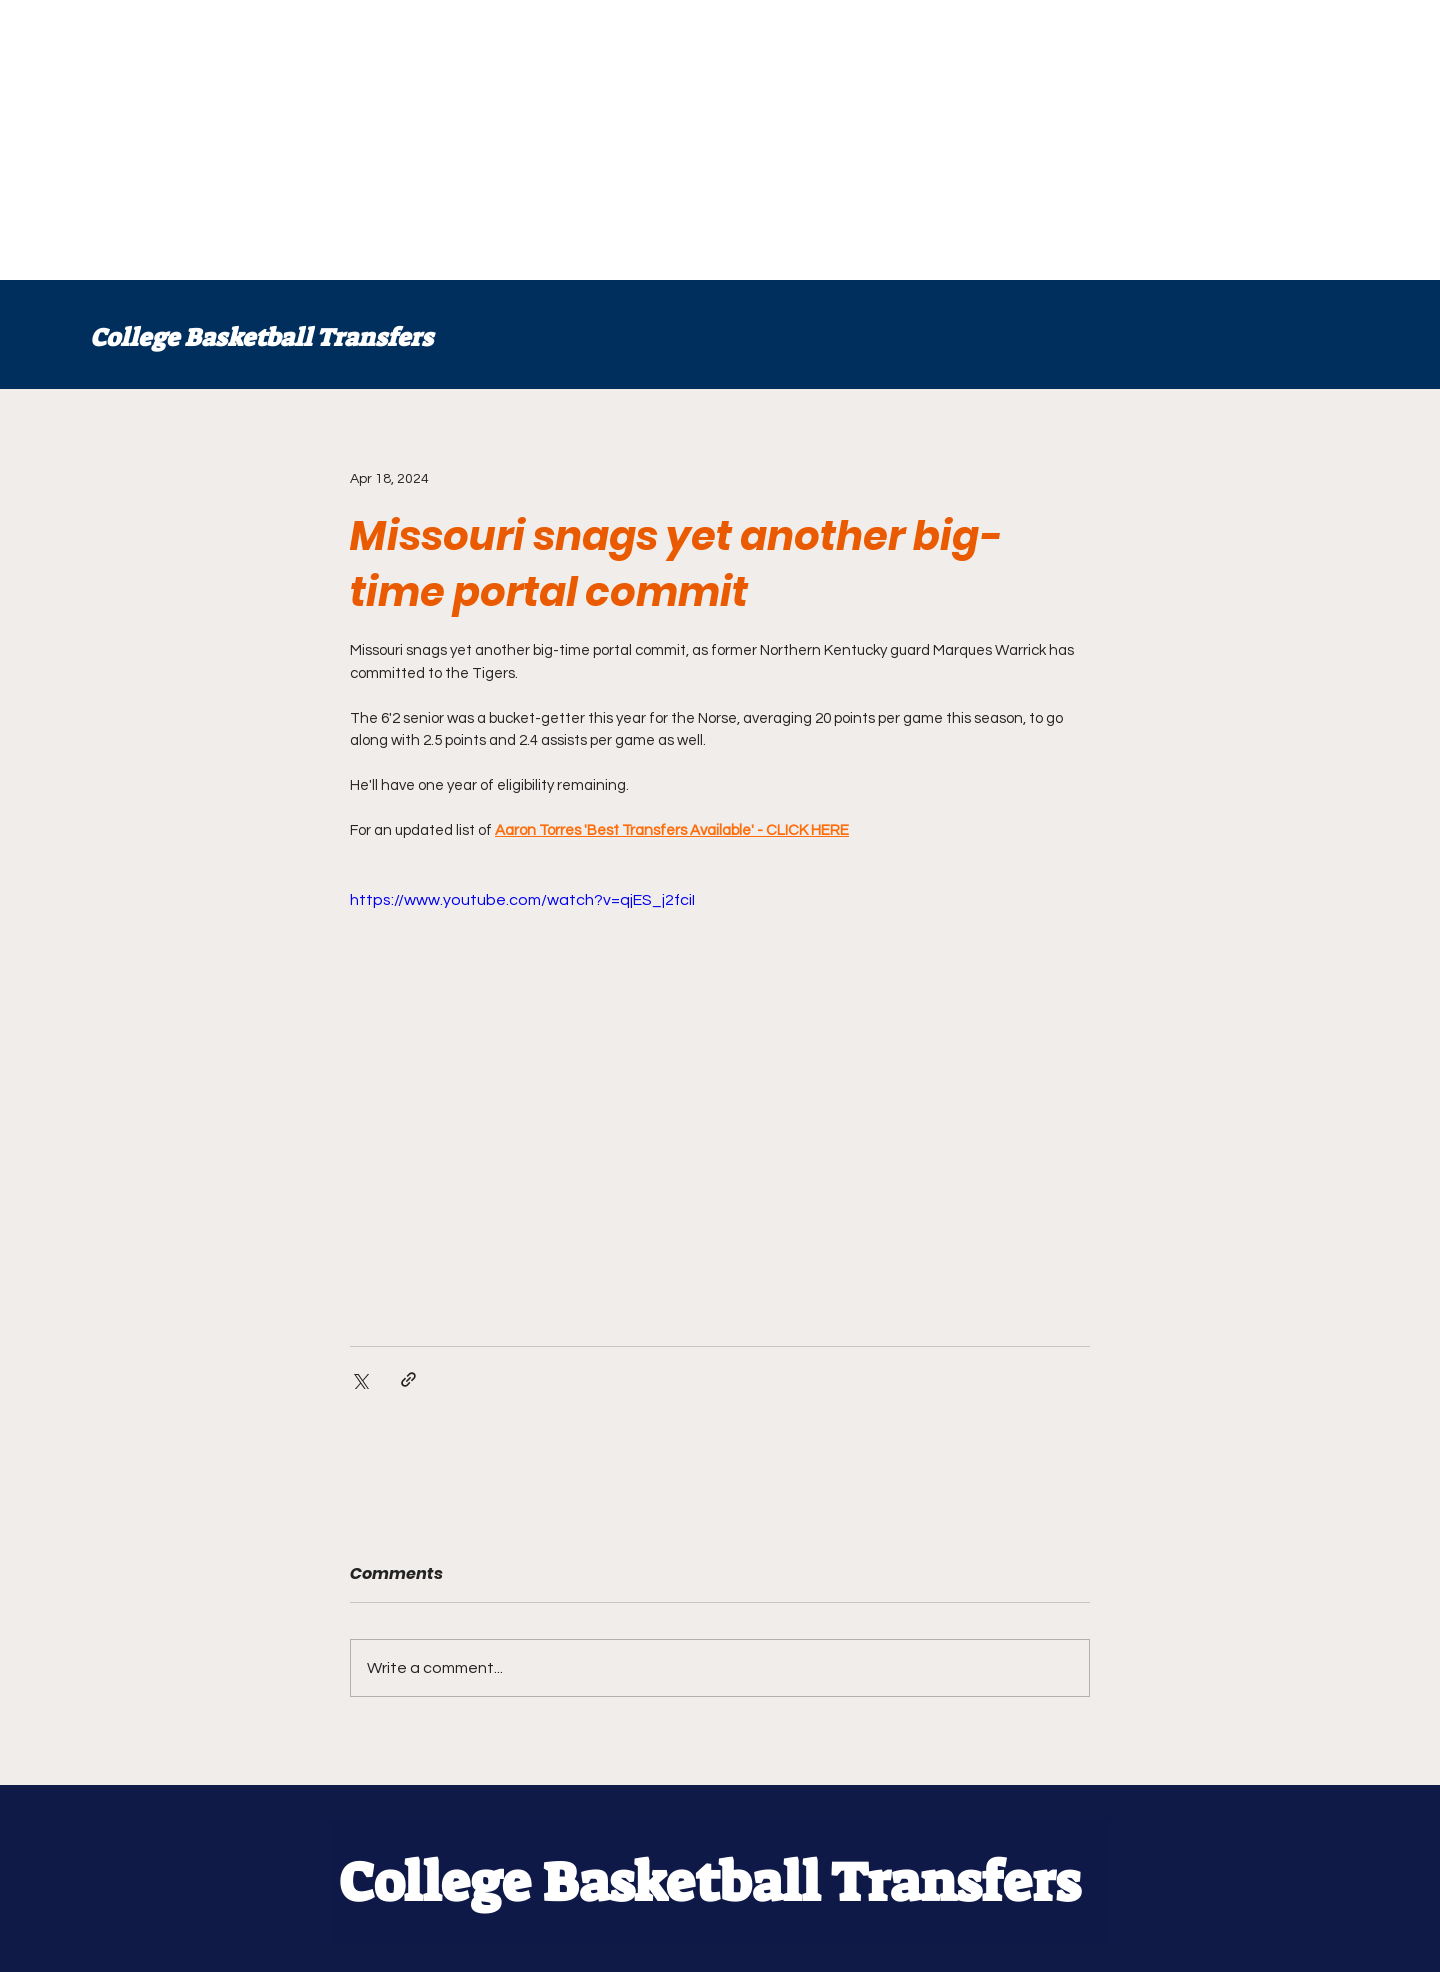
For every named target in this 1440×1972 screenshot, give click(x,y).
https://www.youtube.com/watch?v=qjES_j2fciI (522, 900)
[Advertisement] (600, 140)
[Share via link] (408, 1379)
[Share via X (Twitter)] (359, 1379)
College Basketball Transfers (261, 337)
